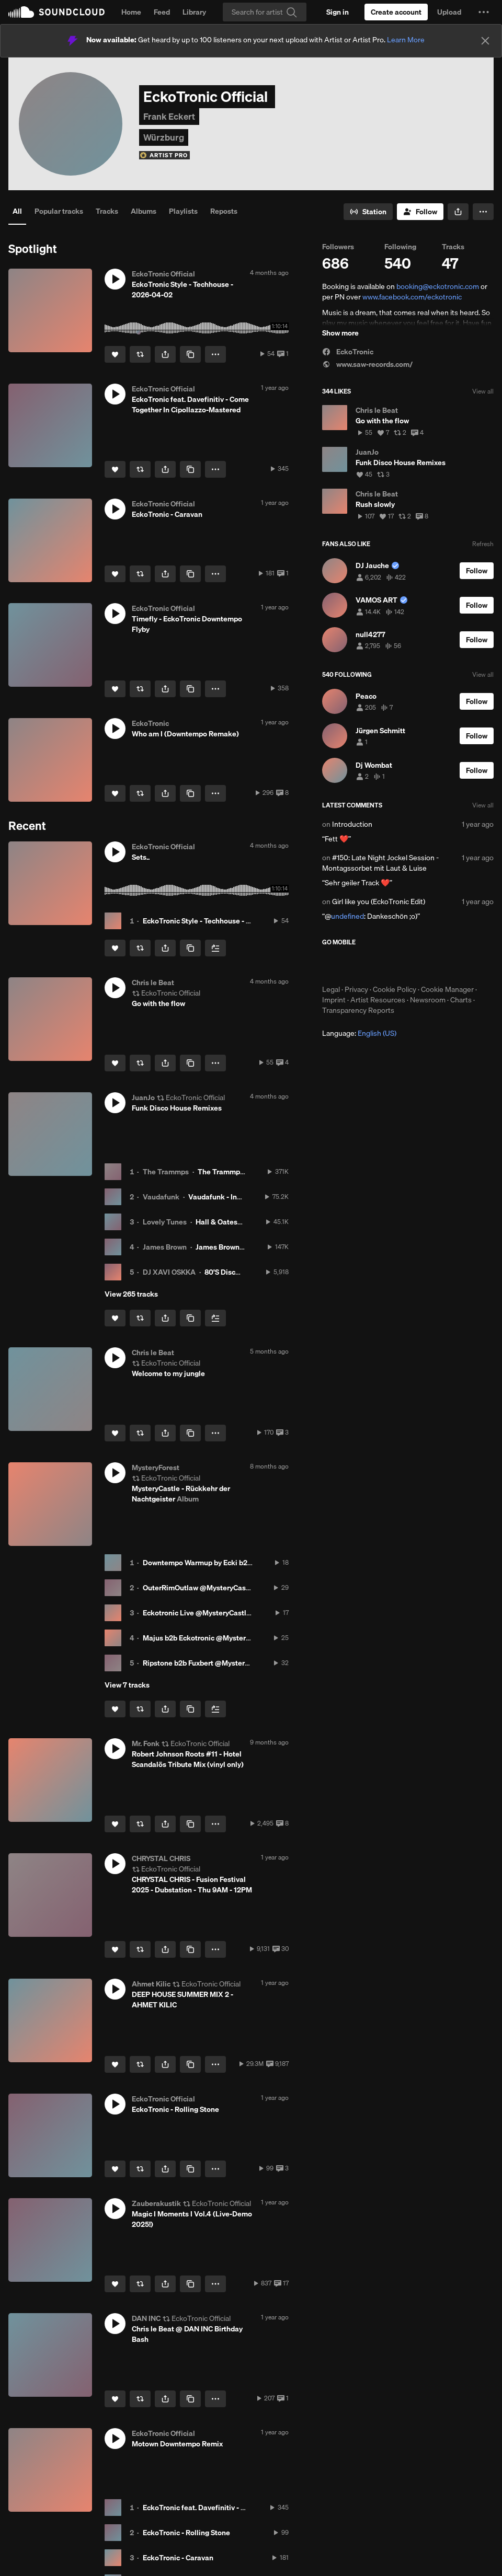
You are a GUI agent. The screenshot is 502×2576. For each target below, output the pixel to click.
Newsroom (428, 1000)
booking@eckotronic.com (437, 286)
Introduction (352, 824)
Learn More (406, 39)
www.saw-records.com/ (367, 364)
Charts (461, 1000)
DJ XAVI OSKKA (169, 1272)
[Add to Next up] (215, 948)
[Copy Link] (190, 354)
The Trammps (166, 1171)
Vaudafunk (161, 1197)
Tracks (107, 211)
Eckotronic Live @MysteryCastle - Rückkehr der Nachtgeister (244, 1613)
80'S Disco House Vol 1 (242, 1272)
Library (194, 12)
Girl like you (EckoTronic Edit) (378, 901)
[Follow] (420, 211)
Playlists (183, 211)
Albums (143, 211)
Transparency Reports (358, 1010)
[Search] (264, 12)
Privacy (356, 989)
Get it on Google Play (424, 965)
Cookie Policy (394, 989)
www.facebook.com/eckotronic (412, 297)
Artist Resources (377, 1000)
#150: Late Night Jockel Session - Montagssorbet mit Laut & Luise (380, 863)
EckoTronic (347, 351)
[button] (484, 12)
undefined (347, 916)
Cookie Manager (447, 989)
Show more (340, 333)
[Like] (115, 354)
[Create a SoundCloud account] (396, 12)
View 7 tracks (127, 1685)
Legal (331, 989)
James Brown (165, 1247)
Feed (162, 12)
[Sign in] (337, 12)
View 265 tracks (131, 1294)
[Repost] (140, 354)
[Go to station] (368, 211)
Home (131, 12)
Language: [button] (359, 1033)
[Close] (485, 41)
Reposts (223, 211)
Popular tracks (59, 211)
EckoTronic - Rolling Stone (186, 2532)
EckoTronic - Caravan (178, 2557)
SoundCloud (56, 12)
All (17, 211)
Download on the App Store (353, 965)
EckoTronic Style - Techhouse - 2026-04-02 (215, 921)
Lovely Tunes (165, 1222)
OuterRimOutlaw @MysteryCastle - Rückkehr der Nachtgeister (246, 1587)
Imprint (334, 1000)
